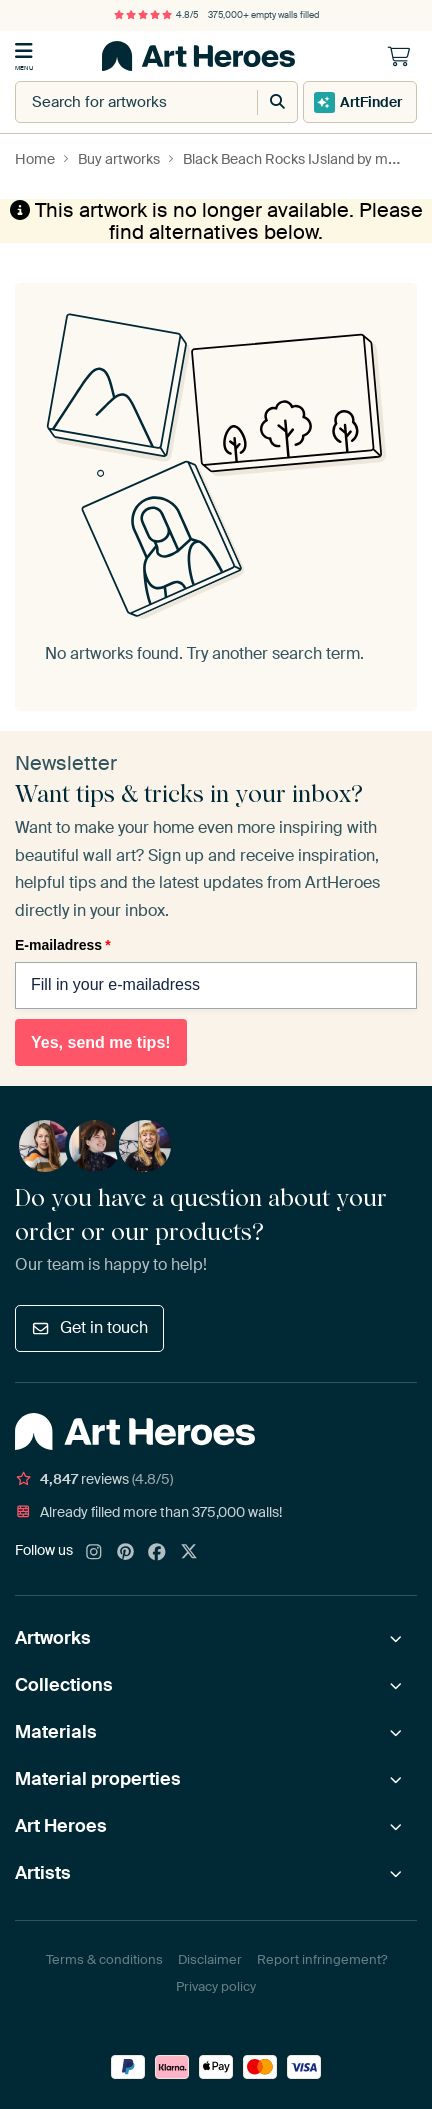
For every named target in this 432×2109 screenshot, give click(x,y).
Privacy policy (216, 1986)
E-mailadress (63, 945)
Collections (64, 1685)
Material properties (98, 1779)
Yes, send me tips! (101, 1042)
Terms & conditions (104, 1959)
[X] (189, 1553)
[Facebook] (157, 1553)
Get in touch (89, 1327)
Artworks (53, 1638)
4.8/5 (156, 15)
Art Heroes (61, 1826)
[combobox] (116, 102)
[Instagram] (94, 1553)
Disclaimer (210, 1959)
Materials (56, 1732)
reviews (94, 1479)
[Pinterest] (126, 1553)
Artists (43, 1873)
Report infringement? (322, 1959)
